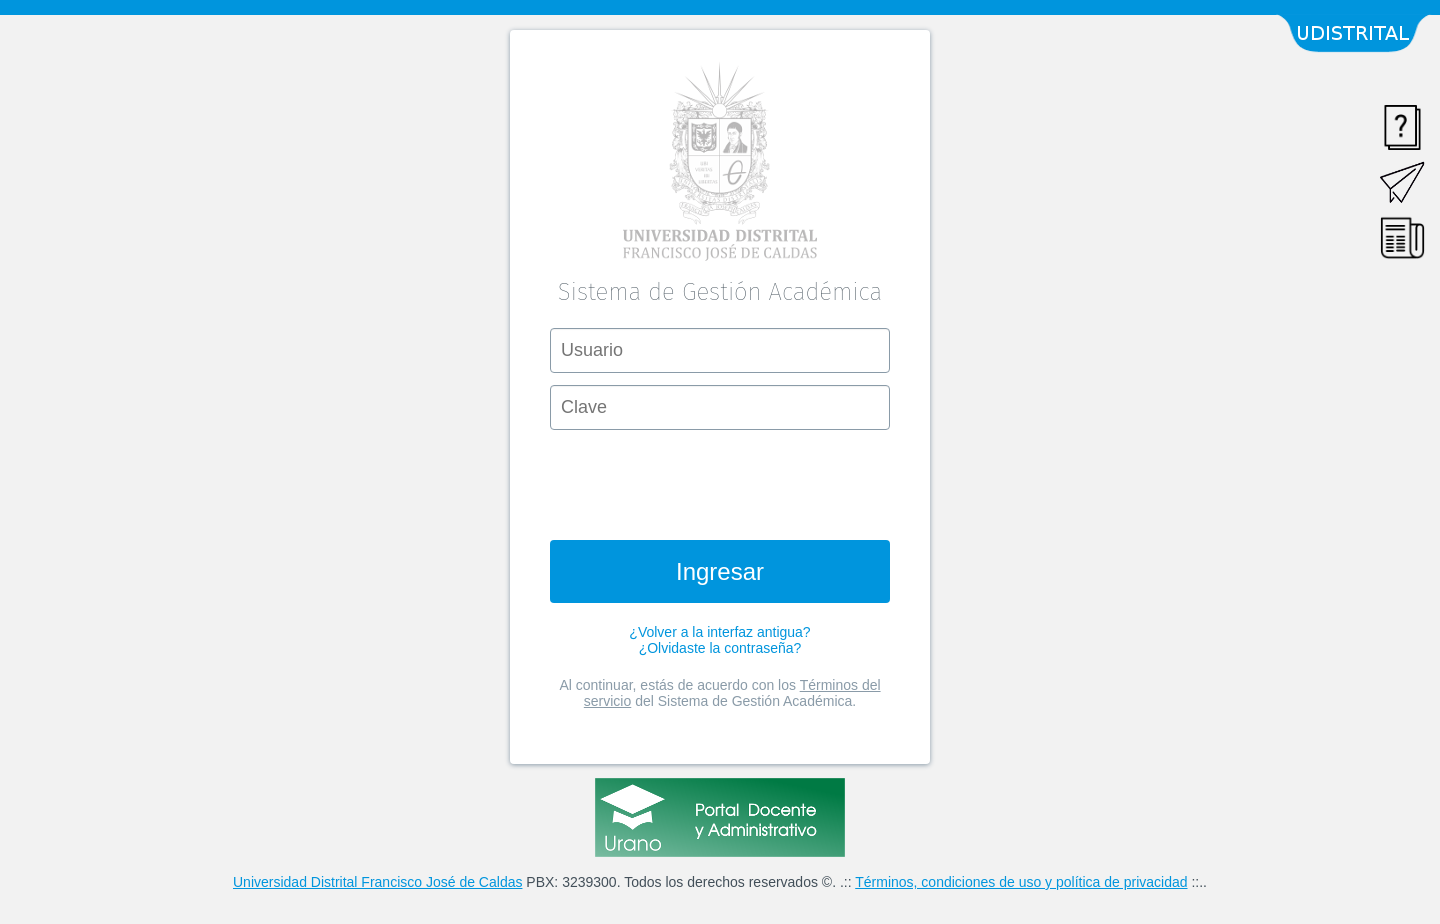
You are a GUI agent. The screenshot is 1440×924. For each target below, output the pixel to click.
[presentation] (720, 481)
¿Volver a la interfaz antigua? (719, 632)
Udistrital (1358, 34)
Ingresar (720, 571)
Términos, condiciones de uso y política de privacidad (1021, 882)
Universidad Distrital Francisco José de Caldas (377, 882)
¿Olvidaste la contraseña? (720, 648)
